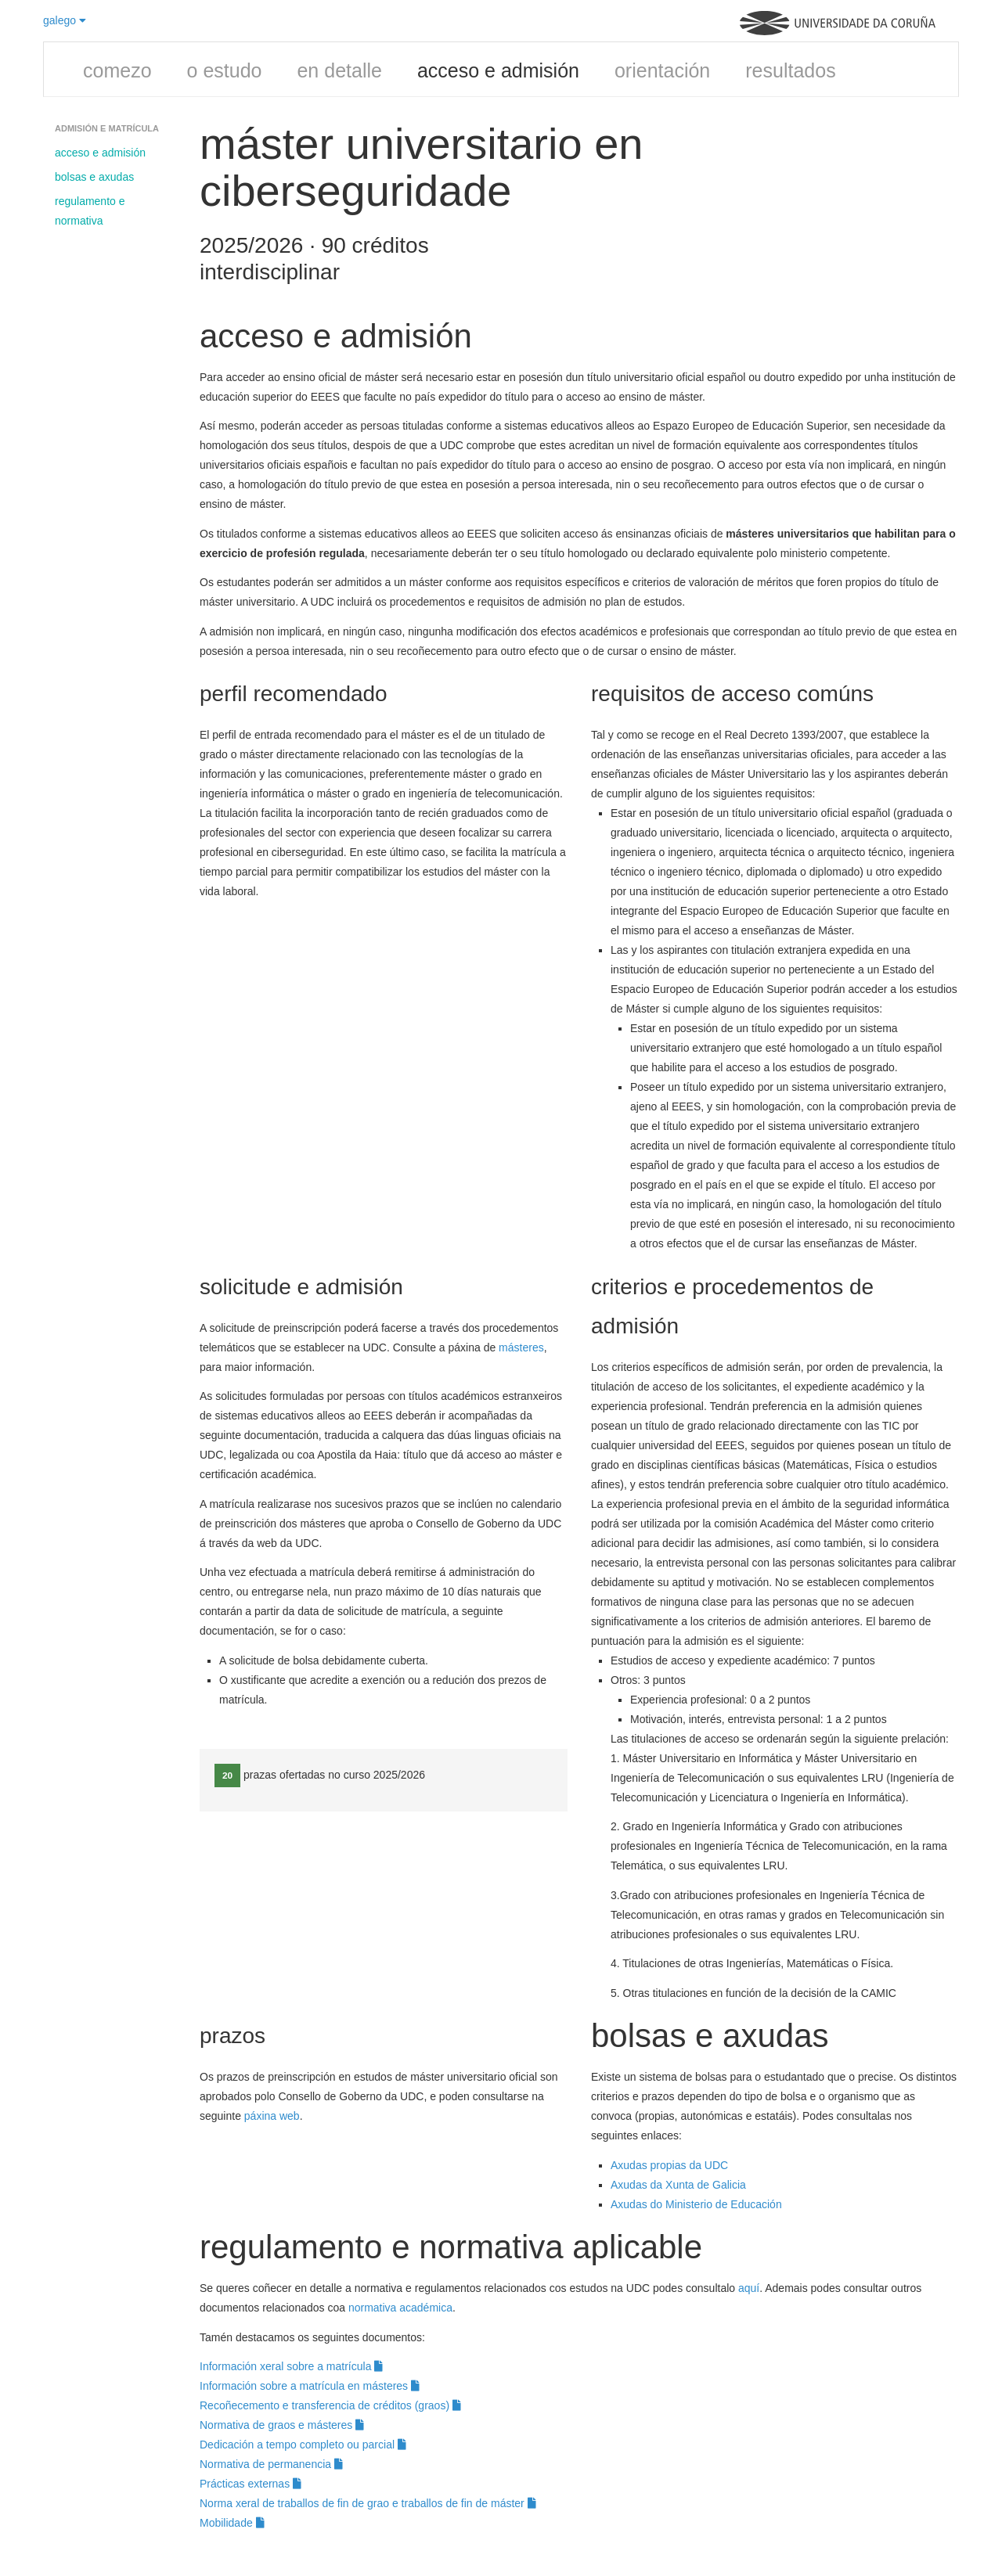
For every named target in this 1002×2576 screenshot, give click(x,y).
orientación (662, 70)
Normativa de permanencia (271, 2464)
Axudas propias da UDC (669, 2165)
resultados (790, 70)
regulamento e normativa (90, 211)
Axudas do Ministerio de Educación (698, 2204)
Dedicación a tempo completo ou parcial (303, 2444)
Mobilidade (232, 2523)
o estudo (224, 70)
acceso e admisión (498, 70)
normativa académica (400, 2307)
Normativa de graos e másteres (282, 2425)
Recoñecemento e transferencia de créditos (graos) (330, 2405)
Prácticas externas (250, 2483)
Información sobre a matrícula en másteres (310, 2386)
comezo (117, 70)
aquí (748, 2288)
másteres (521, 1347)
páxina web (272, 2116)
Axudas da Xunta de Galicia (678, 2184)
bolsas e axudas (94, 177)
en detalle (339, 70)
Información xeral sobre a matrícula (291, 2366)
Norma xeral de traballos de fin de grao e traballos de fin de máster (368, 2503)
